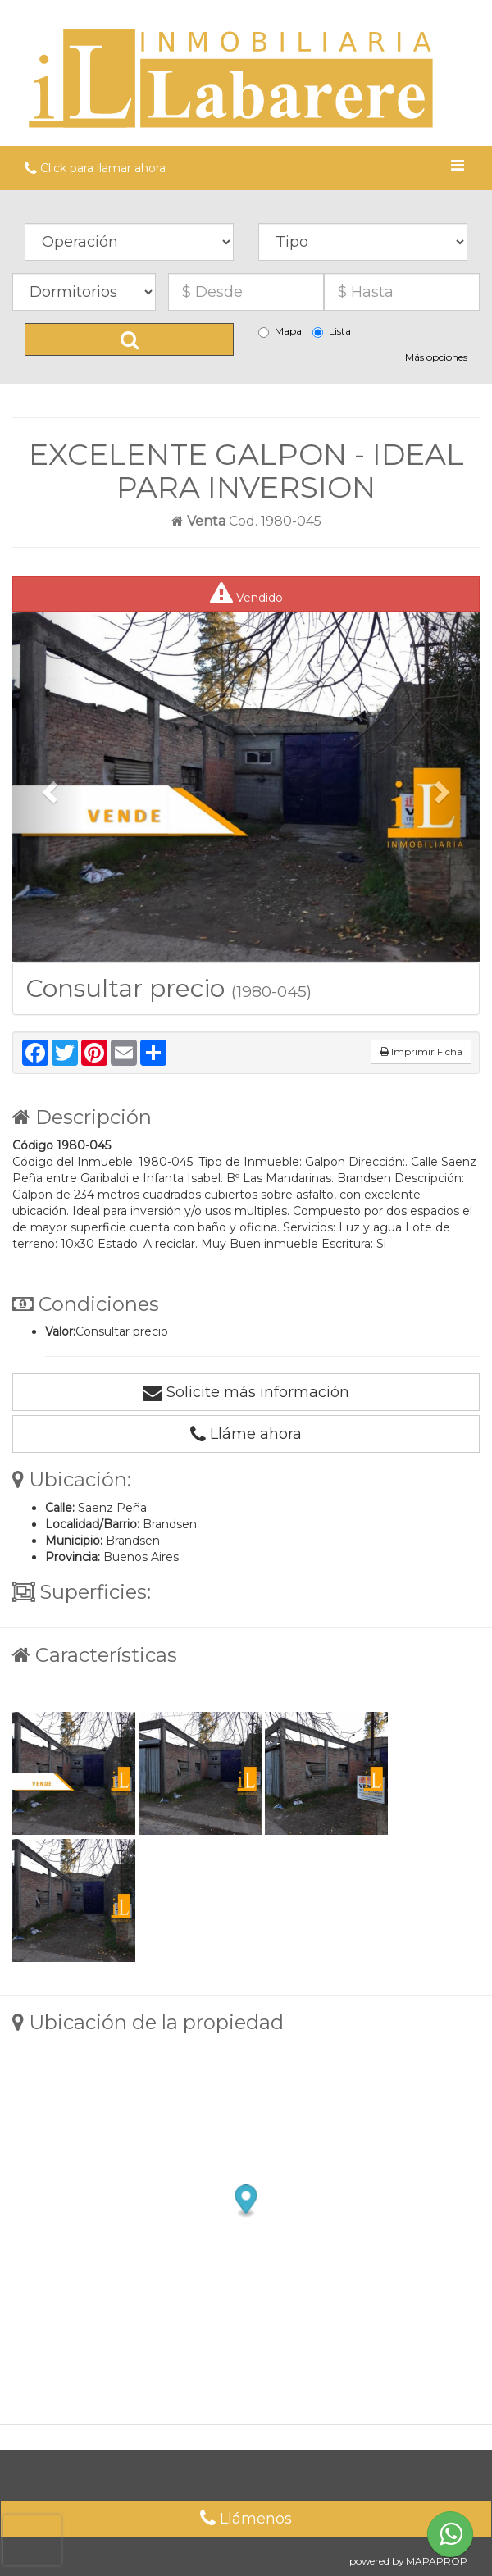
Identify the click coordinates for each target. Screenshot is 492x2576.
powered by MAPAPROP (408, 2561)
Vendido (246, 593)
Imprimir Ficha (421, 1051)
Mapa (280, 331)
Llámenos (246, 2519)
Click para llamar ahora (95, 168)
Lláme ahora (246, 1434)
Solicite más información (246, 1392)
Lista (331, 331)
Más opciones (436, 357)
